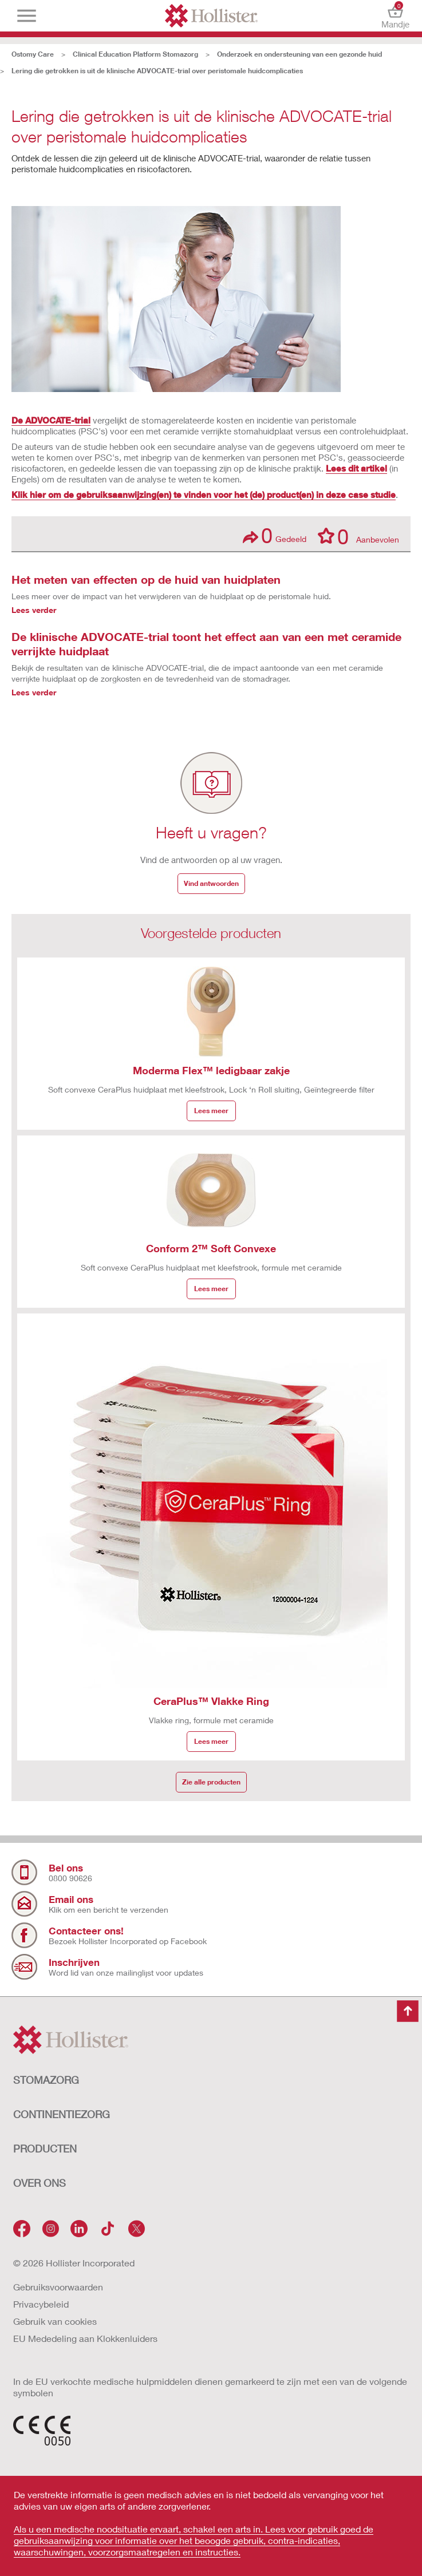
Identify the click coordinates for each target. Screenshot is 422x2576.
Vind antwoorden (211, 883)
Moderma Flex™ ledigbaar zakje (211, 1070)
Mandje (395, 16)
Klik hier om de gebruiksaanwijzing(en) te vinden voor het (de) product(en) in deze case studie (203, 494)
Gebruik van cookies (55, 2321)
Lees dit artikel (356, 468)
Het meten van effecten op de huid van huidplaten (146, 579)
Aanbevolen (358, 536)
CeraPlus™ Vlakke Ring (211, 1701)
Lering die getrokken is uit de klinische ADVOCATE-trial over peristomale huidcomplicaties (157, 70)
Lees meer (211, 1110)
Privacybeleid (41, 2303)
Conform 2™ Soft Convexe (211, 1248)
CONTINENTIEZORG (61, 2114)
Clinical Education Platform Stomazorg (135, 54)
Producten (45, 2148)
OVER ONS (39, 2183)
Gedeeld (274, 535)
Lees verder (33, 610)
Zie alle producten (211, 1782)
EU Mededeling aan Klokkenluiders (85, 2338)
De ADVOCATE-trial (50, 420)
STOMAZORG (46, 2080)
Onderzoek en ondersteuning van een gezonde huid (299, 54)
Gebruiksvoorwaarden (58, 2286)
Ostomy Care (32, 54)
